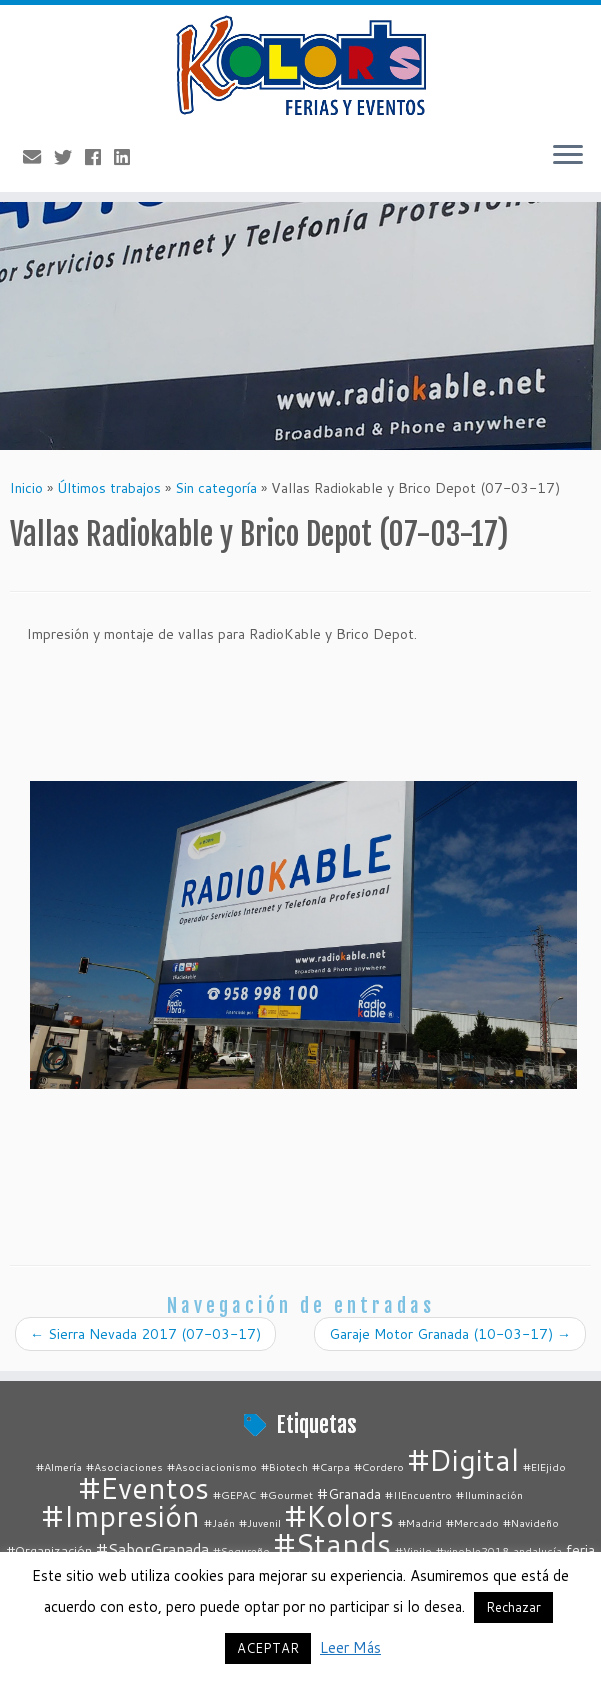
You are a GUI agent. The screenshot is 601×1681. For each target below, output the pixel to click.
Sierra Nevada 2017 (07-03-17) (145, 1334)
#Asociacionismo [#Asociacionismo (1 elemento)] (212, 1466)
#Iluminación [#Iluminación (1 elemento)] (489, 1494)
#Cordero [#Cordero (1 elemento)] (379, 1466)
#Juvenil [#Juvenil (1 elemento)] (260, 1522)
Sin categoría (216, 488)
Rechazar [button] (513, 1607)
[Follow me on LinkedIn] (128, 157)
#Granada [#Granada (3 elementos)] (349, 1493)
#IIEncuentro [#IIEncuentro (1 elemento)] (418, 1494)
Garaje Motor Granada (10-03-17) (450, 1334)
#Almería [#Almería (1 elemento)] (59, 1466)
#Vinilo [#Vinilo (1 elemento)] (413, 1550)
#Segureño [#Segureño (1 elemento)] (241, 1550)
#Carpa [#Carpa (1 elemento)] (331, 1466)
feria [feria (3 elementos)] (580, 1549)
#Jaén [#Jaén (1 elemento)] (219, 1522)
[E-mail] (38, 157)
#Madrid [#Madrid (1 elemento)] (420, 1522)
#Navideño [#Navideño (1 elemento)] (531, 1522)
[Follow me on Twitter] (69, 157)
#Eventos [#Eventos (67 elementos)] (144, 1487)
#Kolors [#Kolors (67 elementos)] (339, 1515)
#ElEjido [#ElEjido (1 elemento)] (544, 1466)
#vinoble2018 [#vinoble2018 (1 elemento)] (472, 1550)
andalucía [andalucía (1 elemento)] (537, 1550)
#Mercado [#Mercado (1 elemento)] (472, 1522)
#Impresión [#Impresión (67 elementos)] (121, 1515)
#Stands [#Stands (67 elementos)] (332, 1543)
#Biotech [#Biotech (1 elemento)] (284, 1466)
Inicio (26, 488)
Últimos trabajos (109, 488)
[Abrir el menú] (568, 156)
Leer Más (350, 1647)
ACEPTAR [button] (268, 1648)
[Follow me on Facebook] (99, 157)
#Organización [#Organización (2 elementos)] (49, 1550)
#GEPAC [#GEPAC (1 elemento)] (234, 1494)
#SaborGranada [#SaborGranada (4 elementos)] (152, 1549)
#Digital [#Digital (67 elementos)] (463, 1459)
